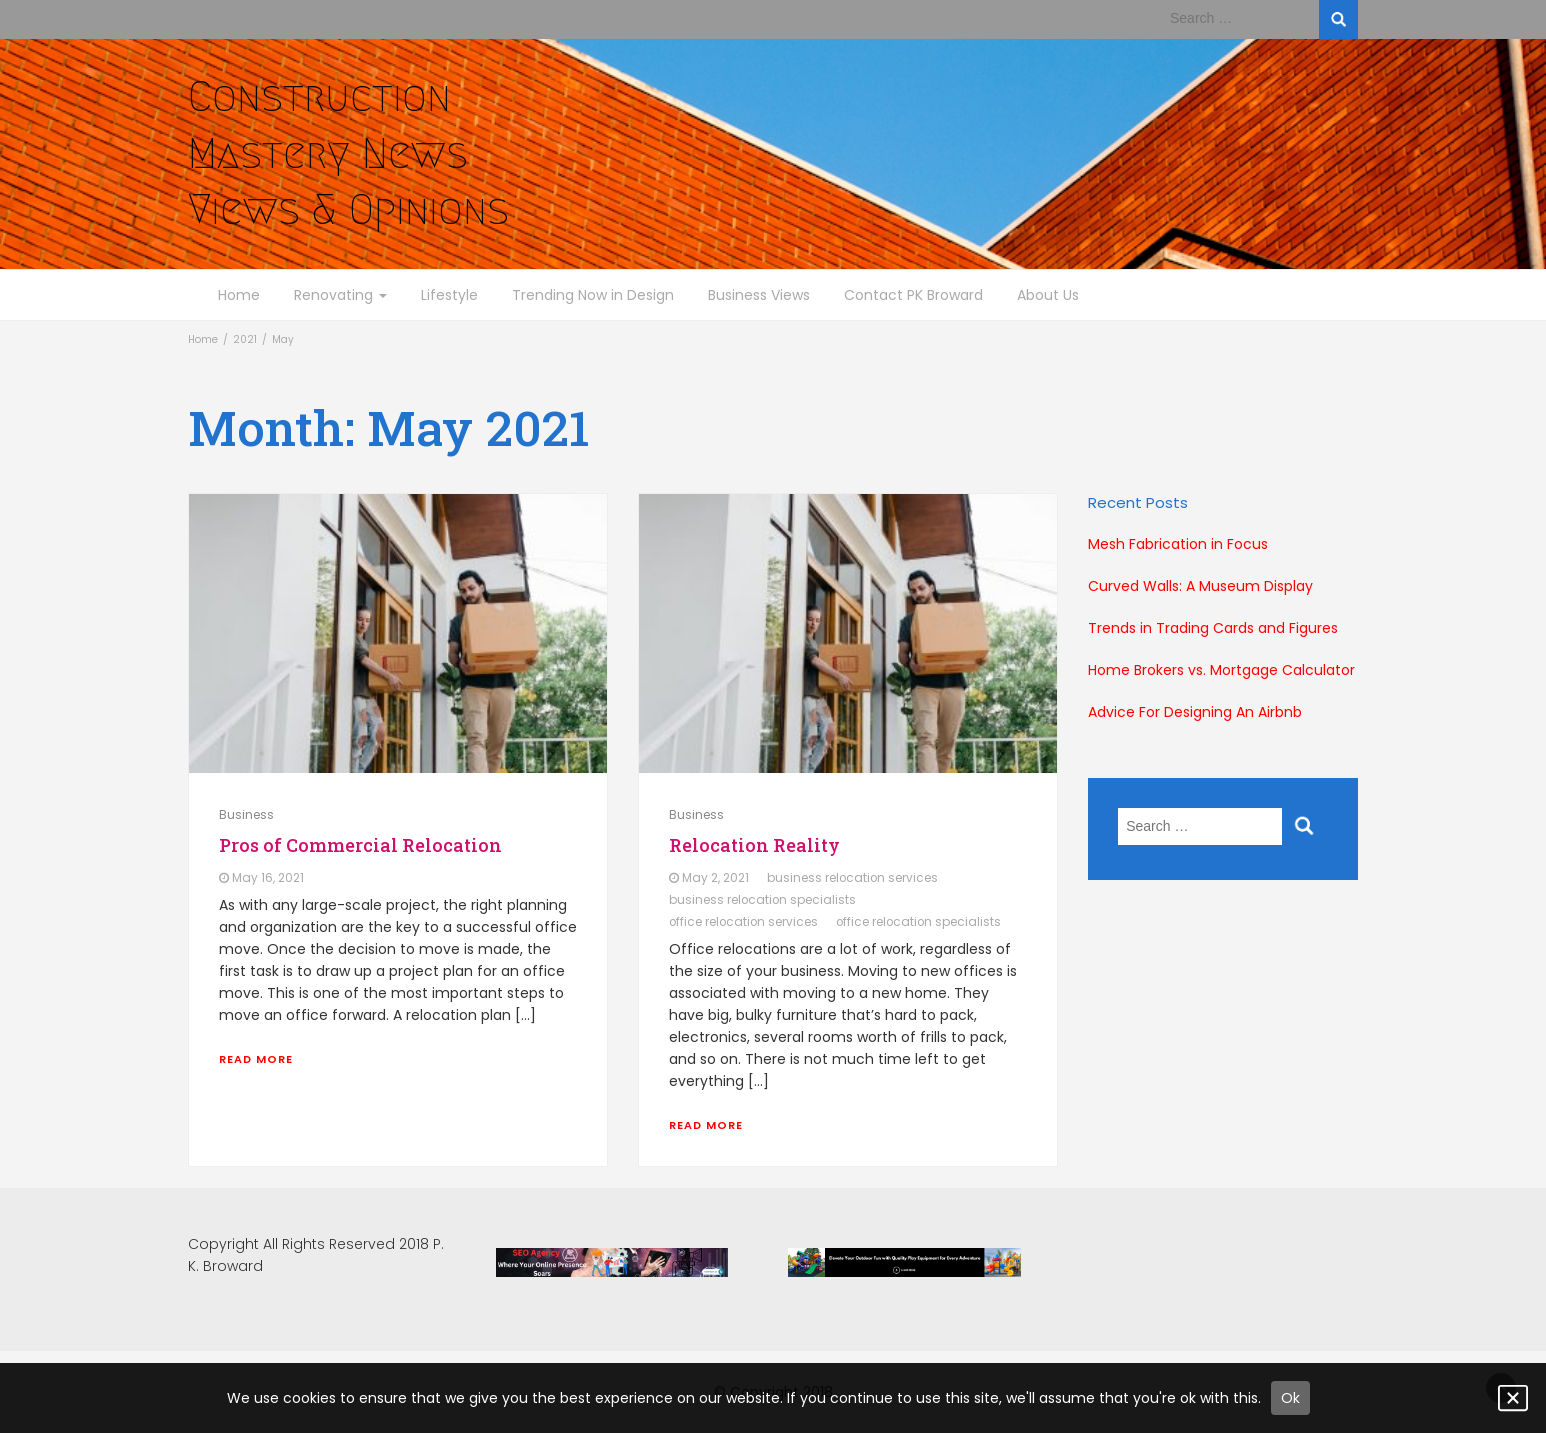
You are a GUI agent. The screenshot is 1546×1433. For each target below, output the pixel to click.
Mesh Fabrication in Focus (1178, 544)
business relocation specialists (762, 900)
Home (239, 295)
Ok (1290, 1398)
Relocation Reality (754, 845)
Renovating (340, 295)
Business (246, 814)
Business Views (759, 295)
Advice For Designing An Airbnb (1195, 712)
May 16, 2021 (268, 878)
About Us (1048, 295)
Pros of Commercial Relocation (360, 845)
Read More (256, 1059)
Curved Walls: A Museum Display (1200, 586)
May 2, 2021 (715, 878)
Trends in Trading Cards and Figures (1213, 628)
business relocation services (852, 878)
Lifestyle (449, 295)
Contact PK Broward (913, 295)
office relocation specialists (918, 922)
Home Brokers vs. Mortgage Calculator (1221, 670)
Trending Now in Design (593, 295)
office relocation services (743, 922)
